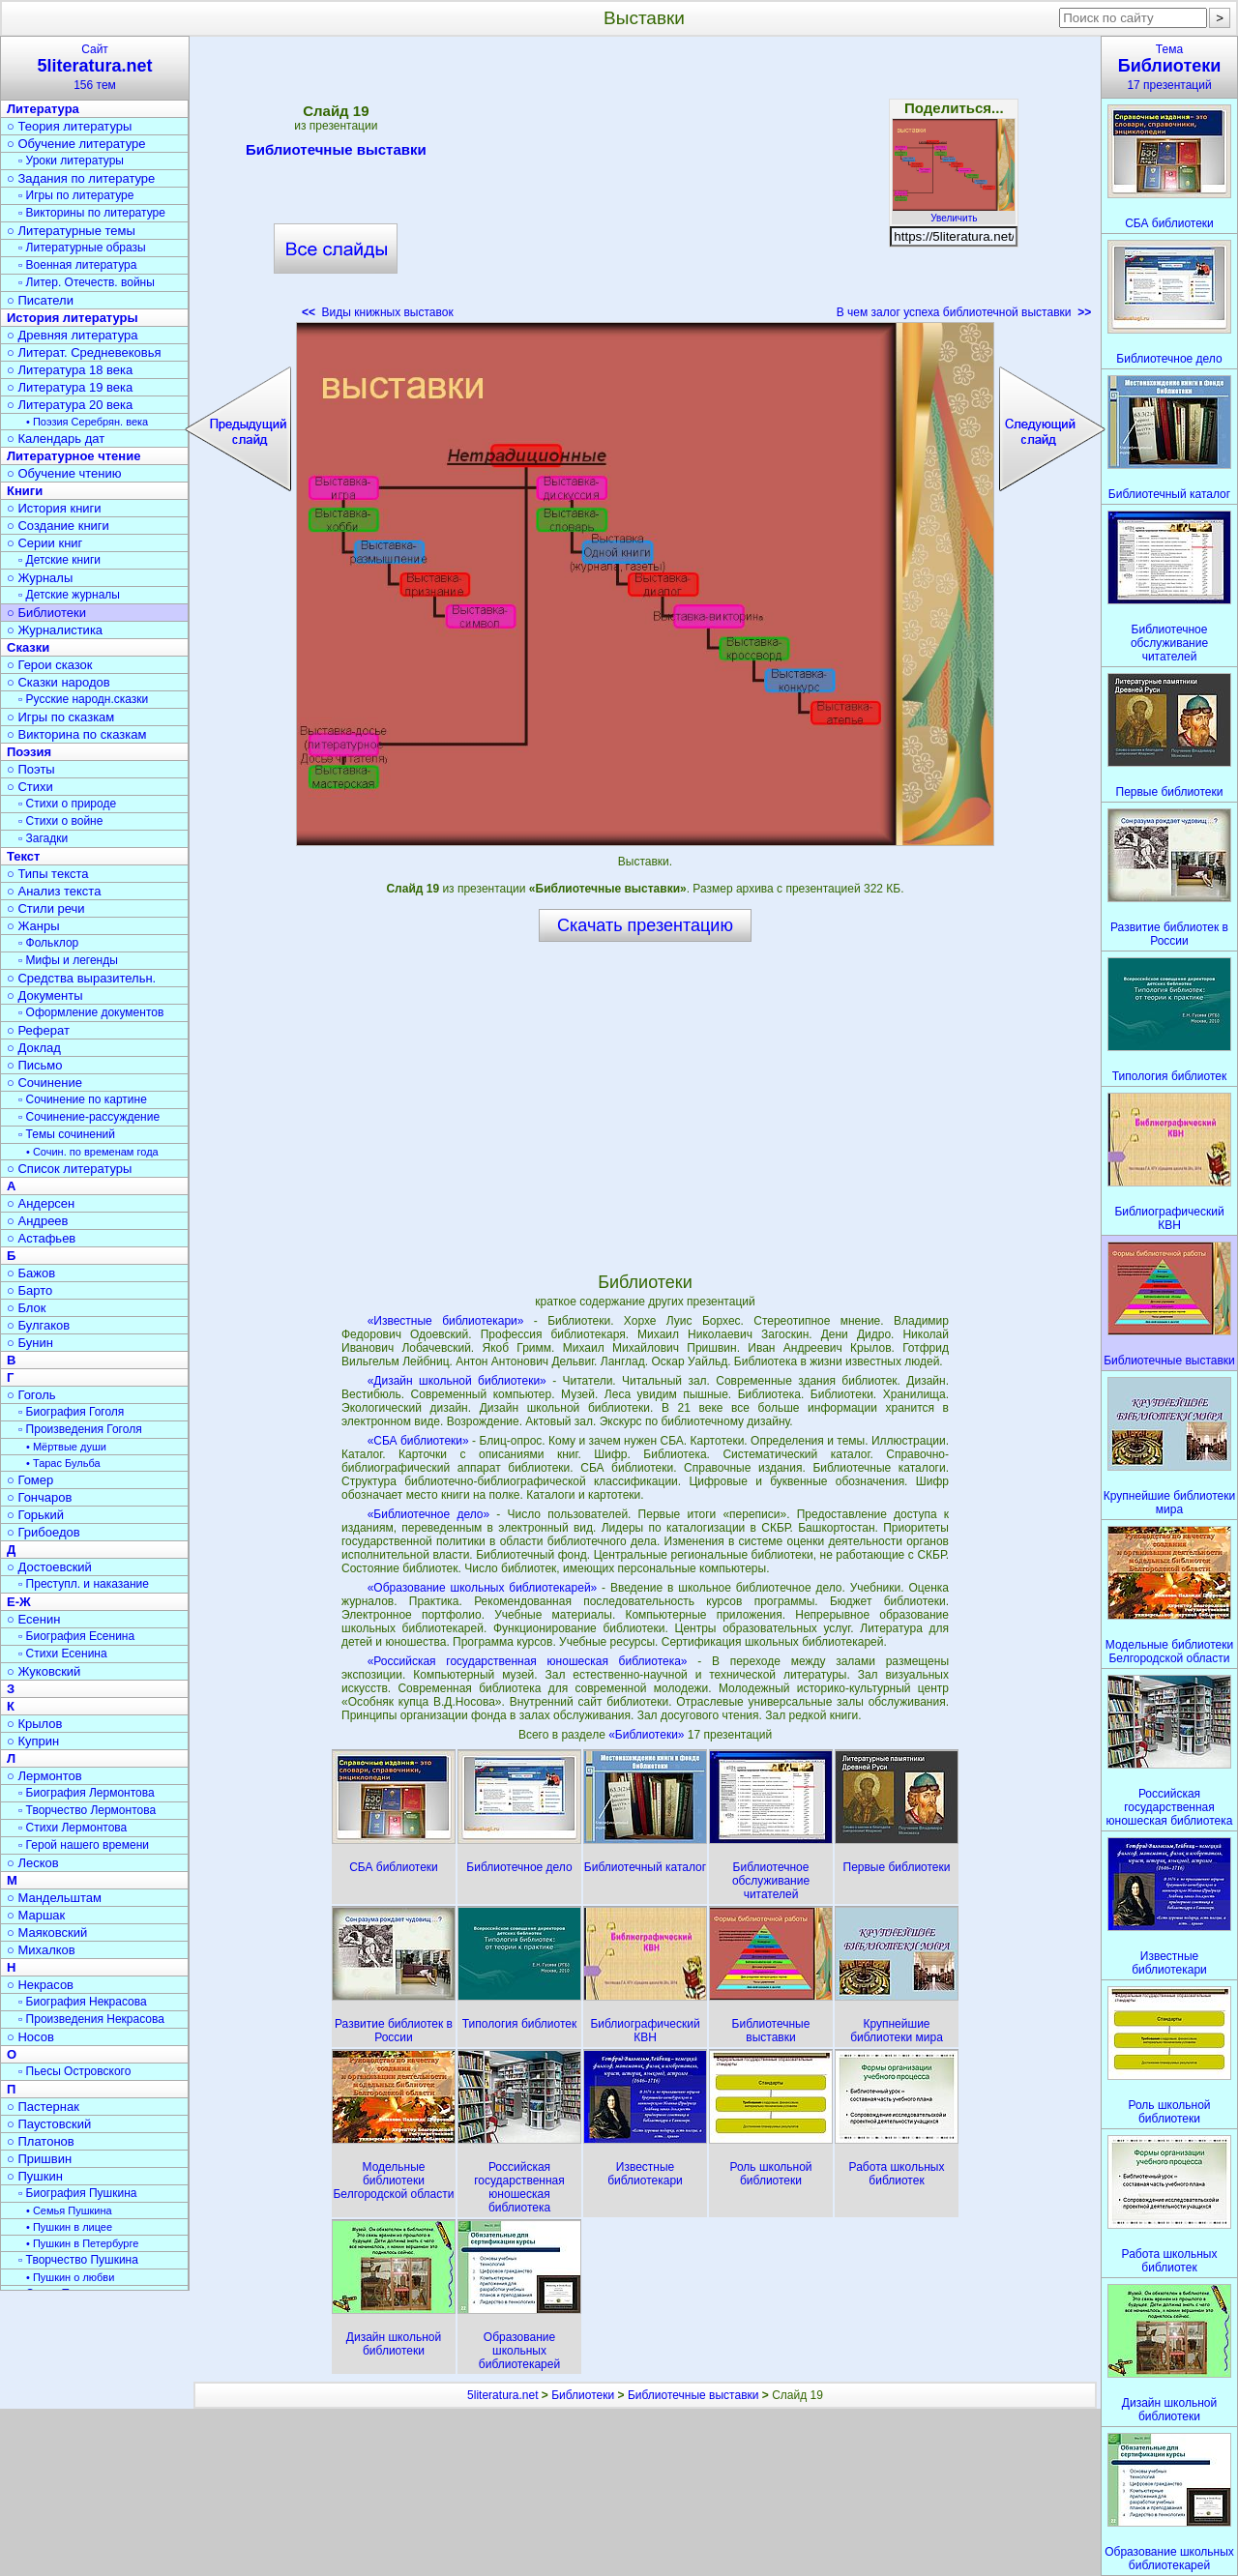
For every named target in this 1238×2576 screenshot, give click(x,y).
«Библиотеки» (648, 1735)
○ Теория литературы (69, 126)
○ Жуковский (43, 1671)
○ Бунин (30, 1342)
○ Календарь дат (55, 438)
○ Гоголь (31, 1395)
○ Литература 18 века (70, 370)
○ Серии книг (44, 543)
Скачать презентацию (645, 925)
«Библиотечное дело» (429, 1514)
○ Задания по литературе (81, 178)
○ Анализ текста (54, 891)
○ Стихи (30, 786)
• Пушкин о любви (70, 2277)
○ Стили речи (46, 908)
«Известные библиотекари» (446, 1321)
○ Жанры (33, 926)
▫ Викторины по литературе (91, 213)
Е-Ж (19, 1602)
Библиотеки (582, 2395)
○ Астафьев (41, 1238)
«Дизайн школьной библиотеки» (457, 1381)
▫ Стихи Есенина (62, 1653)
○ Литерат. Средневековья (84, 352)
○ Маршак (36, 1915)
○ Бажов (31, 1273)
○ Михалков (41, 1950)
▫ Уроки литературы (71, 160)
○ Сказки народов (58, 682)
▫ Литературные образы (82, 247)
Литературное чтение (73, 456)
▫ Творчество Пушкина (78, 2260)
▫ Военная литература (77, 265)
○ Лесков (33, 1863)
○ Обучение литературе (76, 143)
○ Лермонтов (44, 1776)
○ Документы (44, 995)
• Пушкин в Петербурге (82, 2243)
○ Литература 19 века (70, 387)
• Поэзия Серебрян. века (87, 421)
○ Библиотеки (46, 612)
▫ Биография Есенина (76, 1636)
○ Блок (26, 1308)
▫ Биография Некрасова (82, 2001)
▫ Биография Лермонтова (86, 1793)
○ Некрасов (40, 1984)
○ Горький (35, 1515)
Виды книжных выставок (378, 312)
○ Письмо (35, 1065)
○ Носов (30, 2037)
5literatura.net (502, 2395)
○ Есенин (33, 1619)
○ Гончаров (39, 1497)
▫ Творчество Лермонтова (87, 1810)
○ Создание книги (58, 525)
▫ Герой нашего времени (83, 1845)
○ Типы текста (48, 873)
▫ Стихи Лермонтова (72, 1827)
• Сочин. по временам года (92, 1151)
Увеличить (954, 212)
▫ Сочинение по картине (82, 1099)
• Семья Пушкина (69, 2210)
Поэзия (29, 752)
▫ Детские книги (59, 560)
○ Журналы (40, 578)
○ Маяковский (47, 1932)
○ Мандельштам (54, 1897)
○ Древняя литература (72, 335)
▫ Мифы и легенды (68, 960)
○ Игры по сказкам (60, 717)
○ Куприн (33, 1741)
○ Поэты (31, 769)
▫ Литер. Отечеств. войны (86, 282)
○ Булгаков (38, 1325)
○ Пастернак (43, 2106)
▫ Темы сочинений (66, 1134)
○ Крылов (34, 1723)
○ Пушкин (35, 2176)
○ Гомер (30, 1480)
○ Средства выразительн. (81, 978)
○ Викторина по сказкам (76, 734)
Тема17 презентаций (1169, 67)
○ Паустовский (49, 2124)
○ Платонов (40, 2141)
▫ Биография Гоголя (71, 1412)
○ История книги (54, 508)
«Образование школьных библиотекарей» (483, 1588)
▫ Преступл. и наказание (83, 1584)
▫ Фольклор (48, 943)
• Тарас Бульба (63, 1463)
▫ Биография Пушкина (77, 2193)
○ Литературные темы (71, 230)
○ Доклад (34, 1047)
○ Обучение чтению (64, 473)
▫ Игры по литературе (75, 195)
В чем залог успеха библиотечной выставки (964, 312)
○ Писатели (40, 300)
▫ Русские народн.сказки (83, 699)
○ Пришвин (39, 2159)
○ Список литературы (69, 1168)
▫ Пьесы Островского (74, 2071)
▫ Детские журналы (69, 594)
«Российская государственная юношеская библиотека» (528, 1661)
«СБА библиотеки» (418, 1441)
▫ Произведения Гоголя (80, 1429)
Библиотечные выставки (336, 152)
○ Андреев (38, 1221)
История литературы (72, 317)
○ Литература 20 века (70, 404)
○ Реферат (38, 1030)
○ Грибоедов (43, 1532)
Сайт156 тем (95, 67)
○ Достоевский (49, 1567)
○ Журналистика (55, 630)
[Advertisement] (645, 183)
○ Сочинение (44, 1082)
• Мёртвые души (66, 1446)
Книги (25, 490)
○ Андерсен (40, 1203)
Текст (23, 856)
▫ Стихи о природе (67, 803)
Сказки (28, 647)
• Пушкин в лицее (69, 2227)
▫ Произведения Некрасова (91, 2019)
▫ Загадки (43, 838)
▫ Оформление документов (90, 1012)
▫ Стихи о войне (60, 821)
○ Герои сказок (50, 665)
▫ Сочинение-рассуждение (89, 1117)
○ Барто (29, 1290)
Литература (43, 109)
